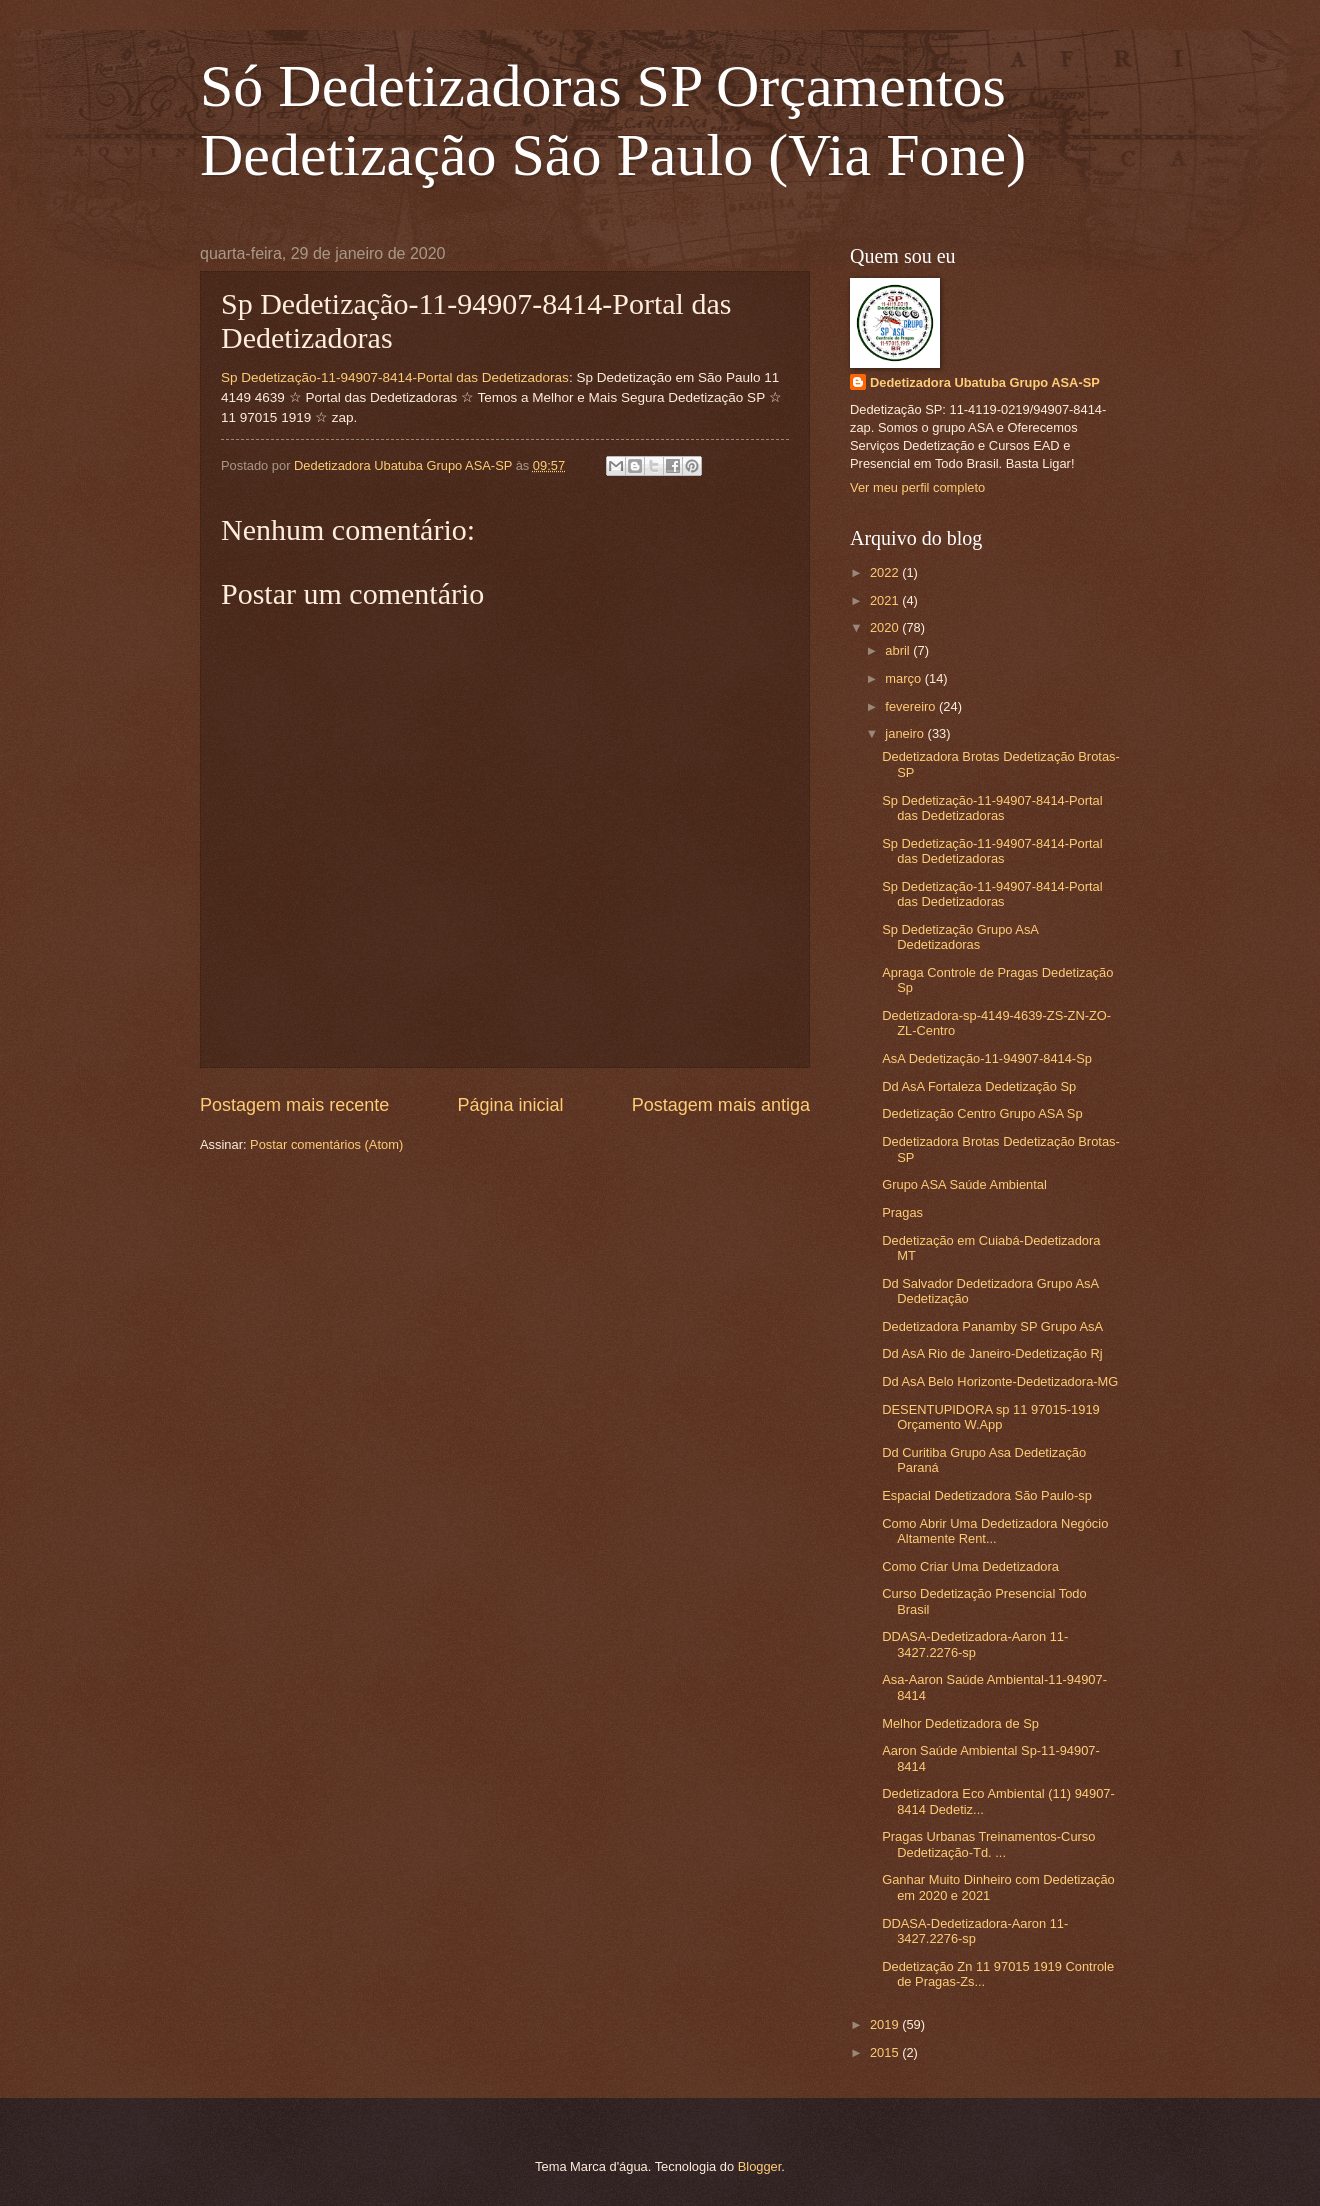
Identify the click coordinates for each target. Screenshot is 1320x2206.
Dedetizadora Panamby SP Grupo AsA (992, 1326)
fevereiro (912, 706)
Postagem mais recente (294, 1105)
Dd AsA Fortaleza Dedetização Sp (979, 1086)
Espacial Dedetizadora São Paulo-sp (987, 1495)
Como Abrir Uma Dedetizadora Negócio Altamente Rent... (995, 1531)
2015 (886, 2052)
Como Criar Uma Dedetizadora (970, 1566)
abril (899, 650)
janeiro (906, 733)
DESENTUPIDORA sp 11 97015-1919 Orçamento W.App (991, 1417)
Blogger (760, 2166)
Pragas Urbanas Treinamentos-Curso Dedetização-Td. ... (988, 1844)
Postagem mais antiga (721, 1105)
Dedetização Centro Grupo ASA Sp (982, 1113)
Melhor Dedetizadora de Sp (960, 1723)
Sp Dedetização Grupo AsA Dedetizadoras (960, 937)
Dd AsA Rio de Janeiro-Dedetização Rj (992, 1353)
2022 (886, 572)
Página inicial (510, 1105)
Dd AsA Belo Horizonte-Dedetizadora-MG (1000, 1381)
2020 (886, 627)
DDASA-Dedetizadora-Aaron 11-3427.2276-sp (975, 1644)
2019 (886, 2024)
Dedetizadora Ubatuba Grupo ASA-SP (985, 382)
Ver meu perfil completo (917, 487)
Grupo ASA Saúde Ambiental (964, 1184)
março (904, 678)
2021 (886, 600)
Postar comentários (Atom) (326, 1144)
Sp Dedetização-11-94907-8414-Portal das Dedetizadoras (395, 377)
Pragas (902, 1212)
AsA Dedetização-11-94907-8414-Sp (987, 1058)
